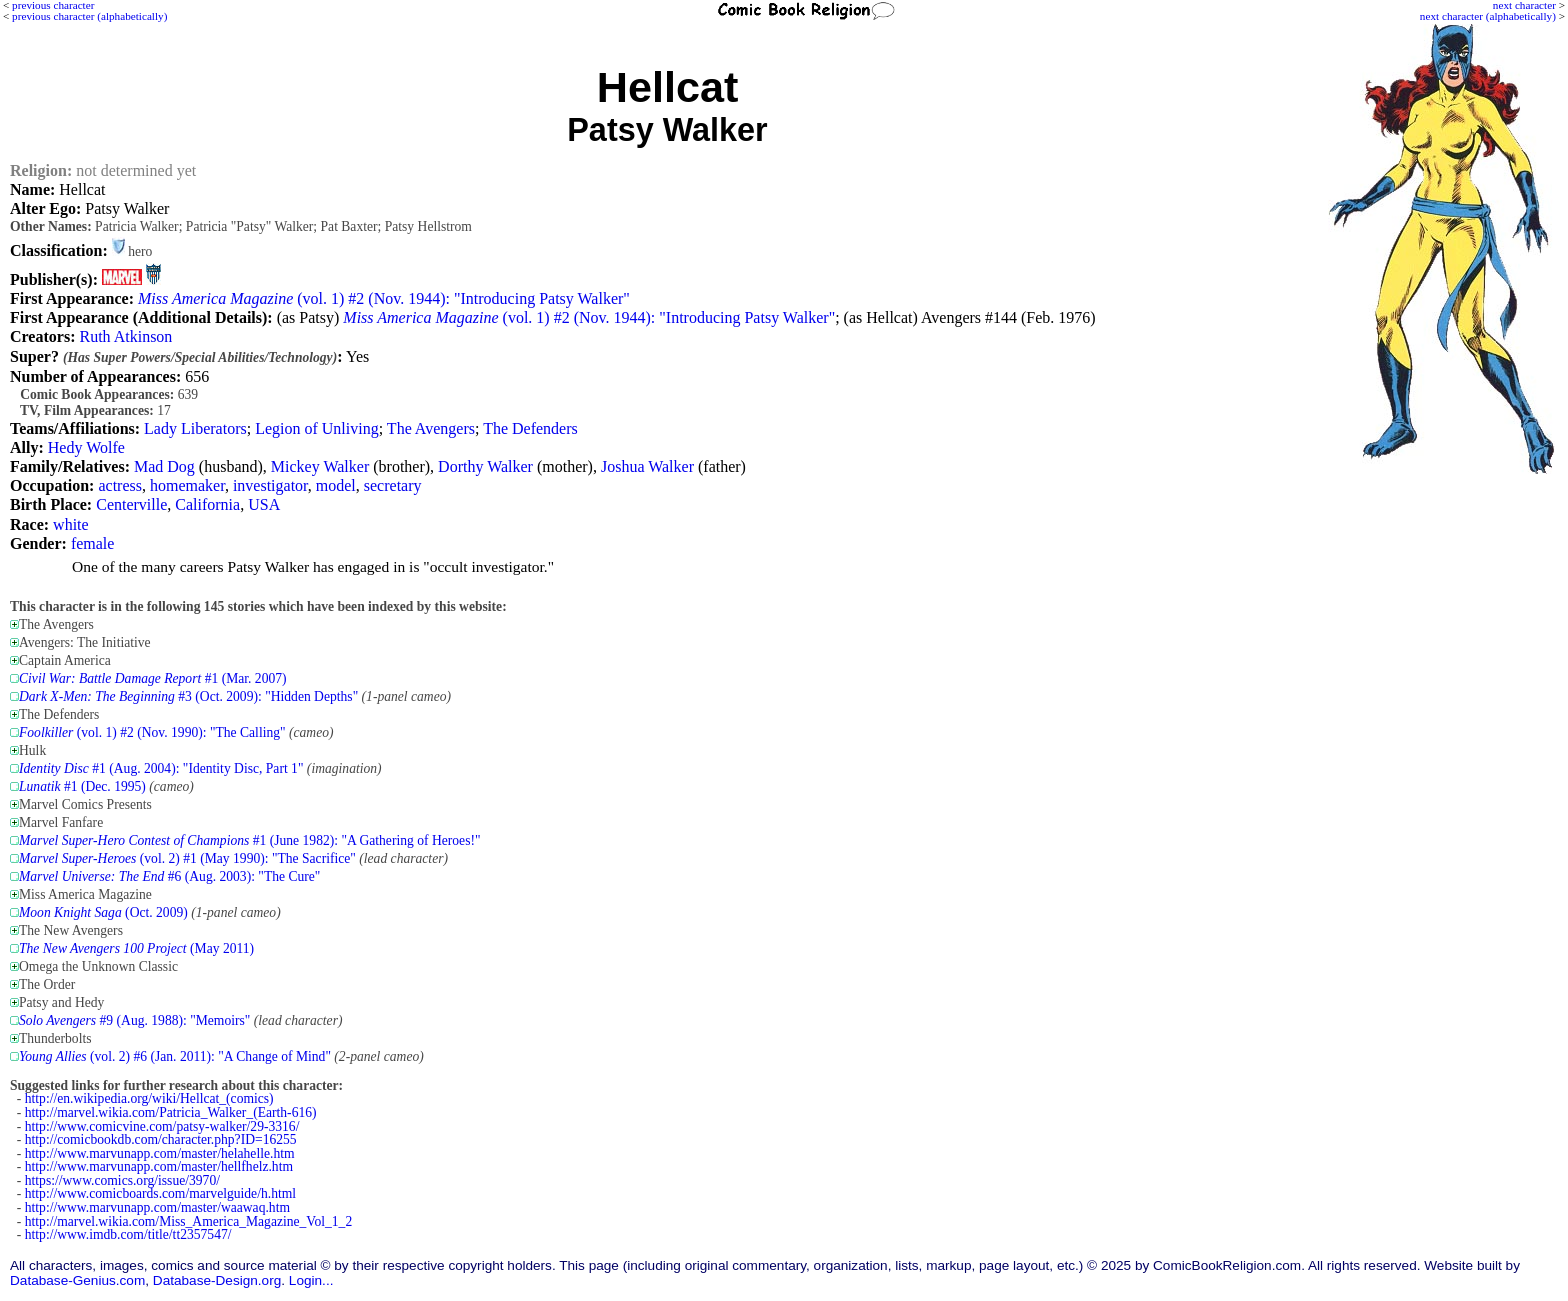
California (207, 504)
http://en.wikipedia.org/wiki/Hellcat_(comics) (149, 1098)
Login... (311, 1280)
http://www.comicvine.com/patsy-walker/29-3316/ (162, 1126)
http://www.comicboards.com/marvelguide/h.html (160, 1193)
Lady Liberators (195, 428)
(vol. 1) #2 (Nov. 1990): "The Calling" (152, 732)
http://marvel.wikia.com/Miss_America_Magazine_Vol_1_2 (188, 1221)
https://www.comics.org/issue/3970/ (122, 1180)
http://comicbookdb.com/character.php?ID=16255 (161, 1139)
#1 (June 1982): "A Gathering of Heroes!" (250, 840)
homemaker (187, 485)
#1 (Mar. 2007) (153, 678)
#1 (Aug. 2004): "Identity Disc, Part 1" (161, 768)
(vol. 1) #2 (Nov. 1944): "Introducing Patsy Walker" (384, 298)
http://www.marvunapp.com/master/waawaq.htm (157, 1207)
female (93, 543)
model (336, 485)
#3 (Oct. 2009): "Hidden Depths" (188, 696)
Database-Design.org (217, 1280)
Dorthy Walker (485, 466)
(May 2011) (136, 948)
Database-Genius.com (77, 1280)
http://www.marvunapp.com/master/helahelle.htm (160, 1153)
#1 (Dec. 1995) (82, 786)
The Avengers (431, 428)
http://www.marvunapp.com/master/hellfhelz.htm (159, 1166)
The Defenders (530, 428)
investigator (270, 485)
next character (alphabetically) (1488, 16)
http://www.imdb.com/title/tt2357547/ (128, 1234)
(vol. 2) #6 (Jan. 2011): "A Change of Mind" (175, 1056)
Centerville (131, 504)
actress (120, 485)
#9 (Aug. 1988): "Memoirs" (134, 1020)
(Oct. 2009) (103, 912)
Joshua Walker (647, 466)
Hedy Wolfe (86, 447)
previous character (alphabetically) (89, 16)
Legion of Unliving (317, 428)
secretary (393, 485)
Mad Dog (164, 466)
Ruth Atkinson (125, 336)
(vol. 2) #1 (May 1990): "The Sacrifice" (187, 858)
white (71, 524)
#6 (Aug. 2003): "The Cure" (169, 876)
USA (264, 504)
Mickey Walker (320, 466)
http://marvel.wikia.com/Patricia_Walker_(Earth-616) (171, 1112)
